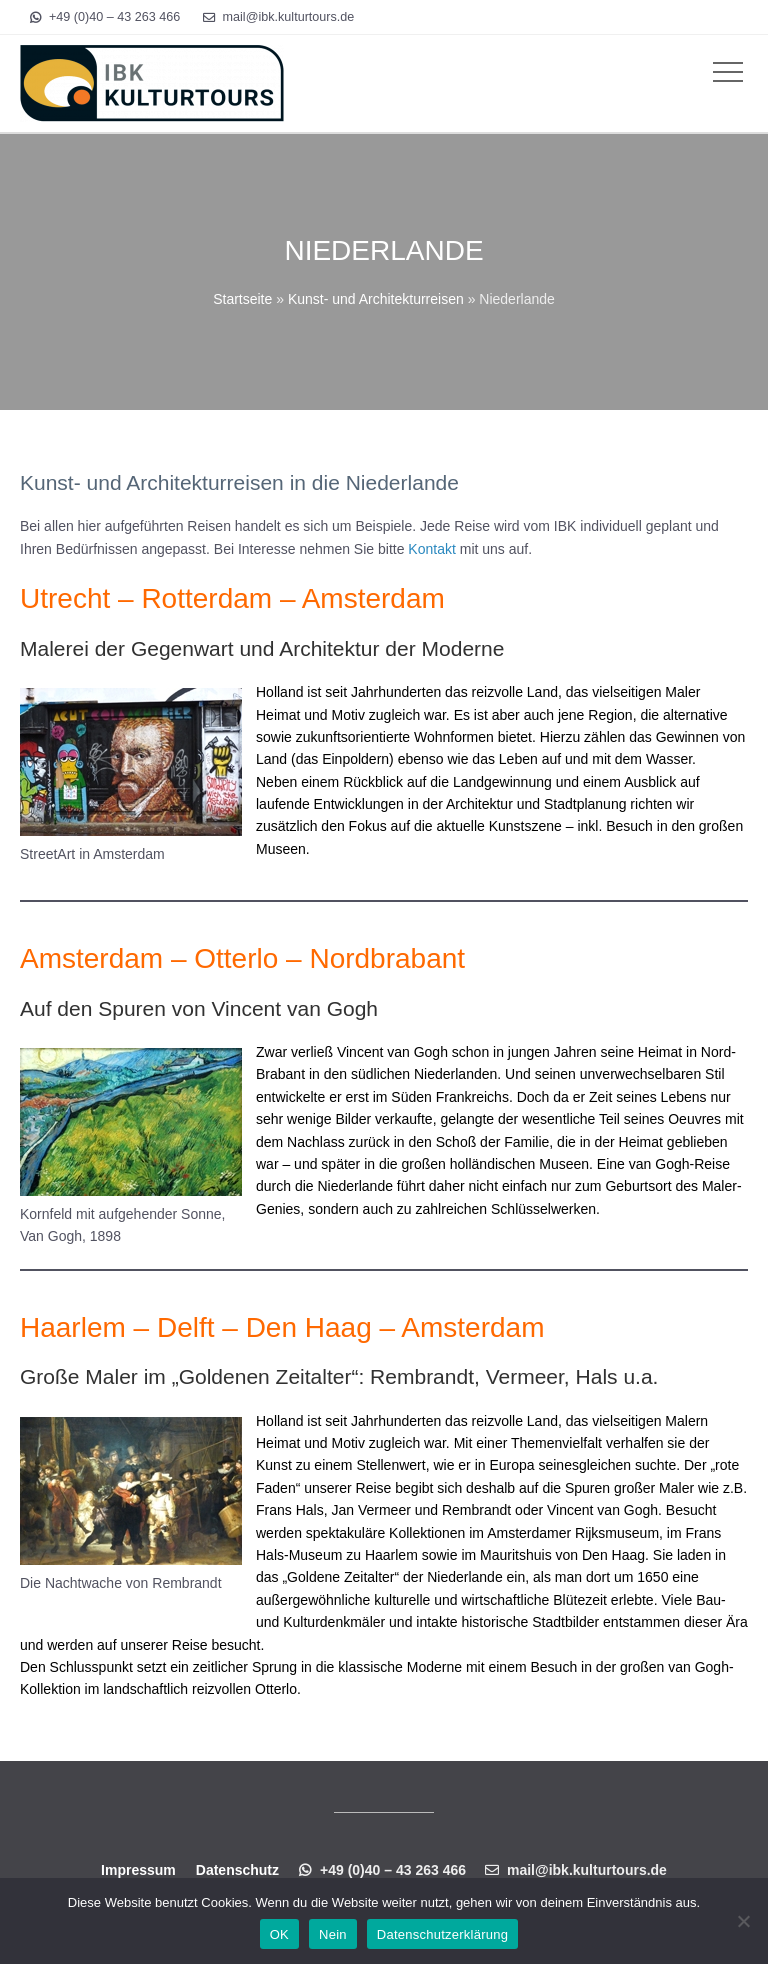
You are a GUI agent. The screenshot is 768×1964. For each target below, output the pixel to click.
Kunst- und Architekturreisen (376, 299)
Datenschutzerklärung (442, 1934)
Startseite (242, 299)
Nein (333, 1934)
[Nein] (743, 1921)
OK (279, 1934)
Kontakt (431, 549)
